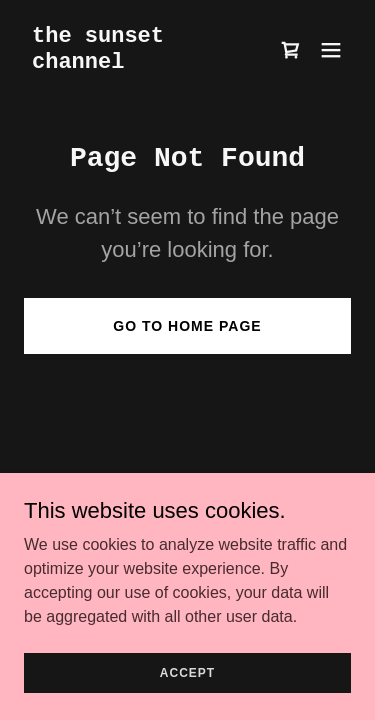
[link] (138, 62)
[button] (331, 50)
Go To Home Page (187, 326)
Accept (187, 672)
